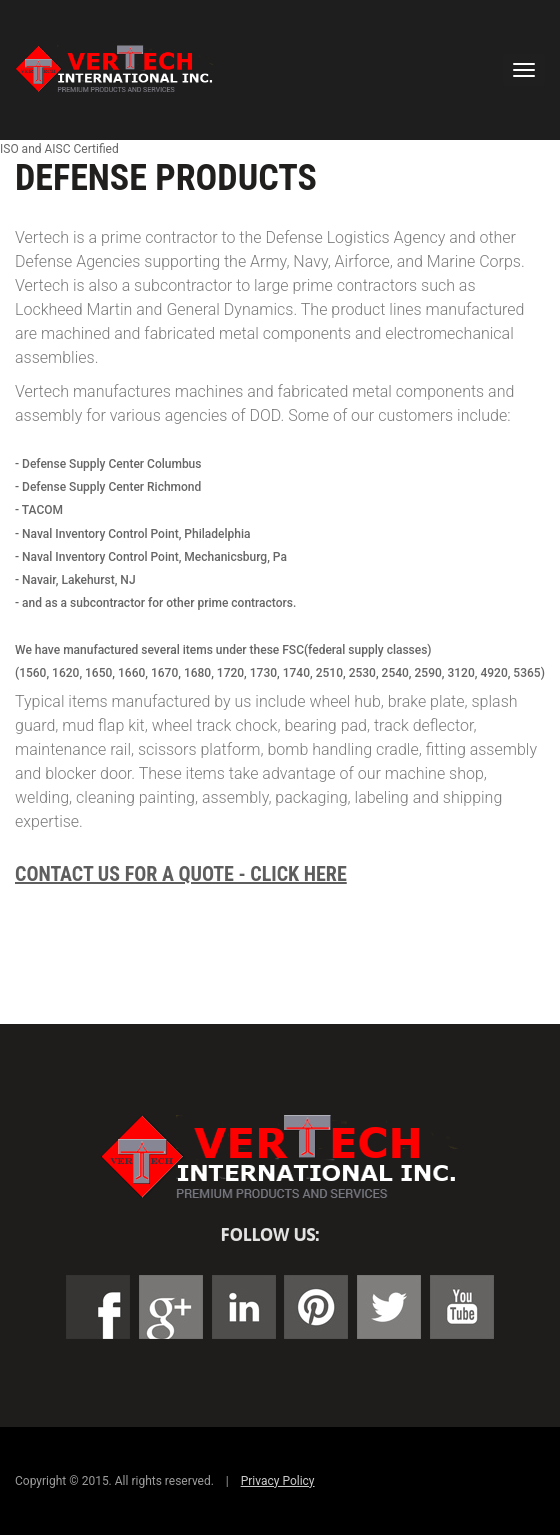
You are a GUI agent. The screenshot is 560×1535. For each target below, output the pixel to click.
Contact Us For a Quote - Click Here (181, 874)
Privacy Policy (278, 1481)
